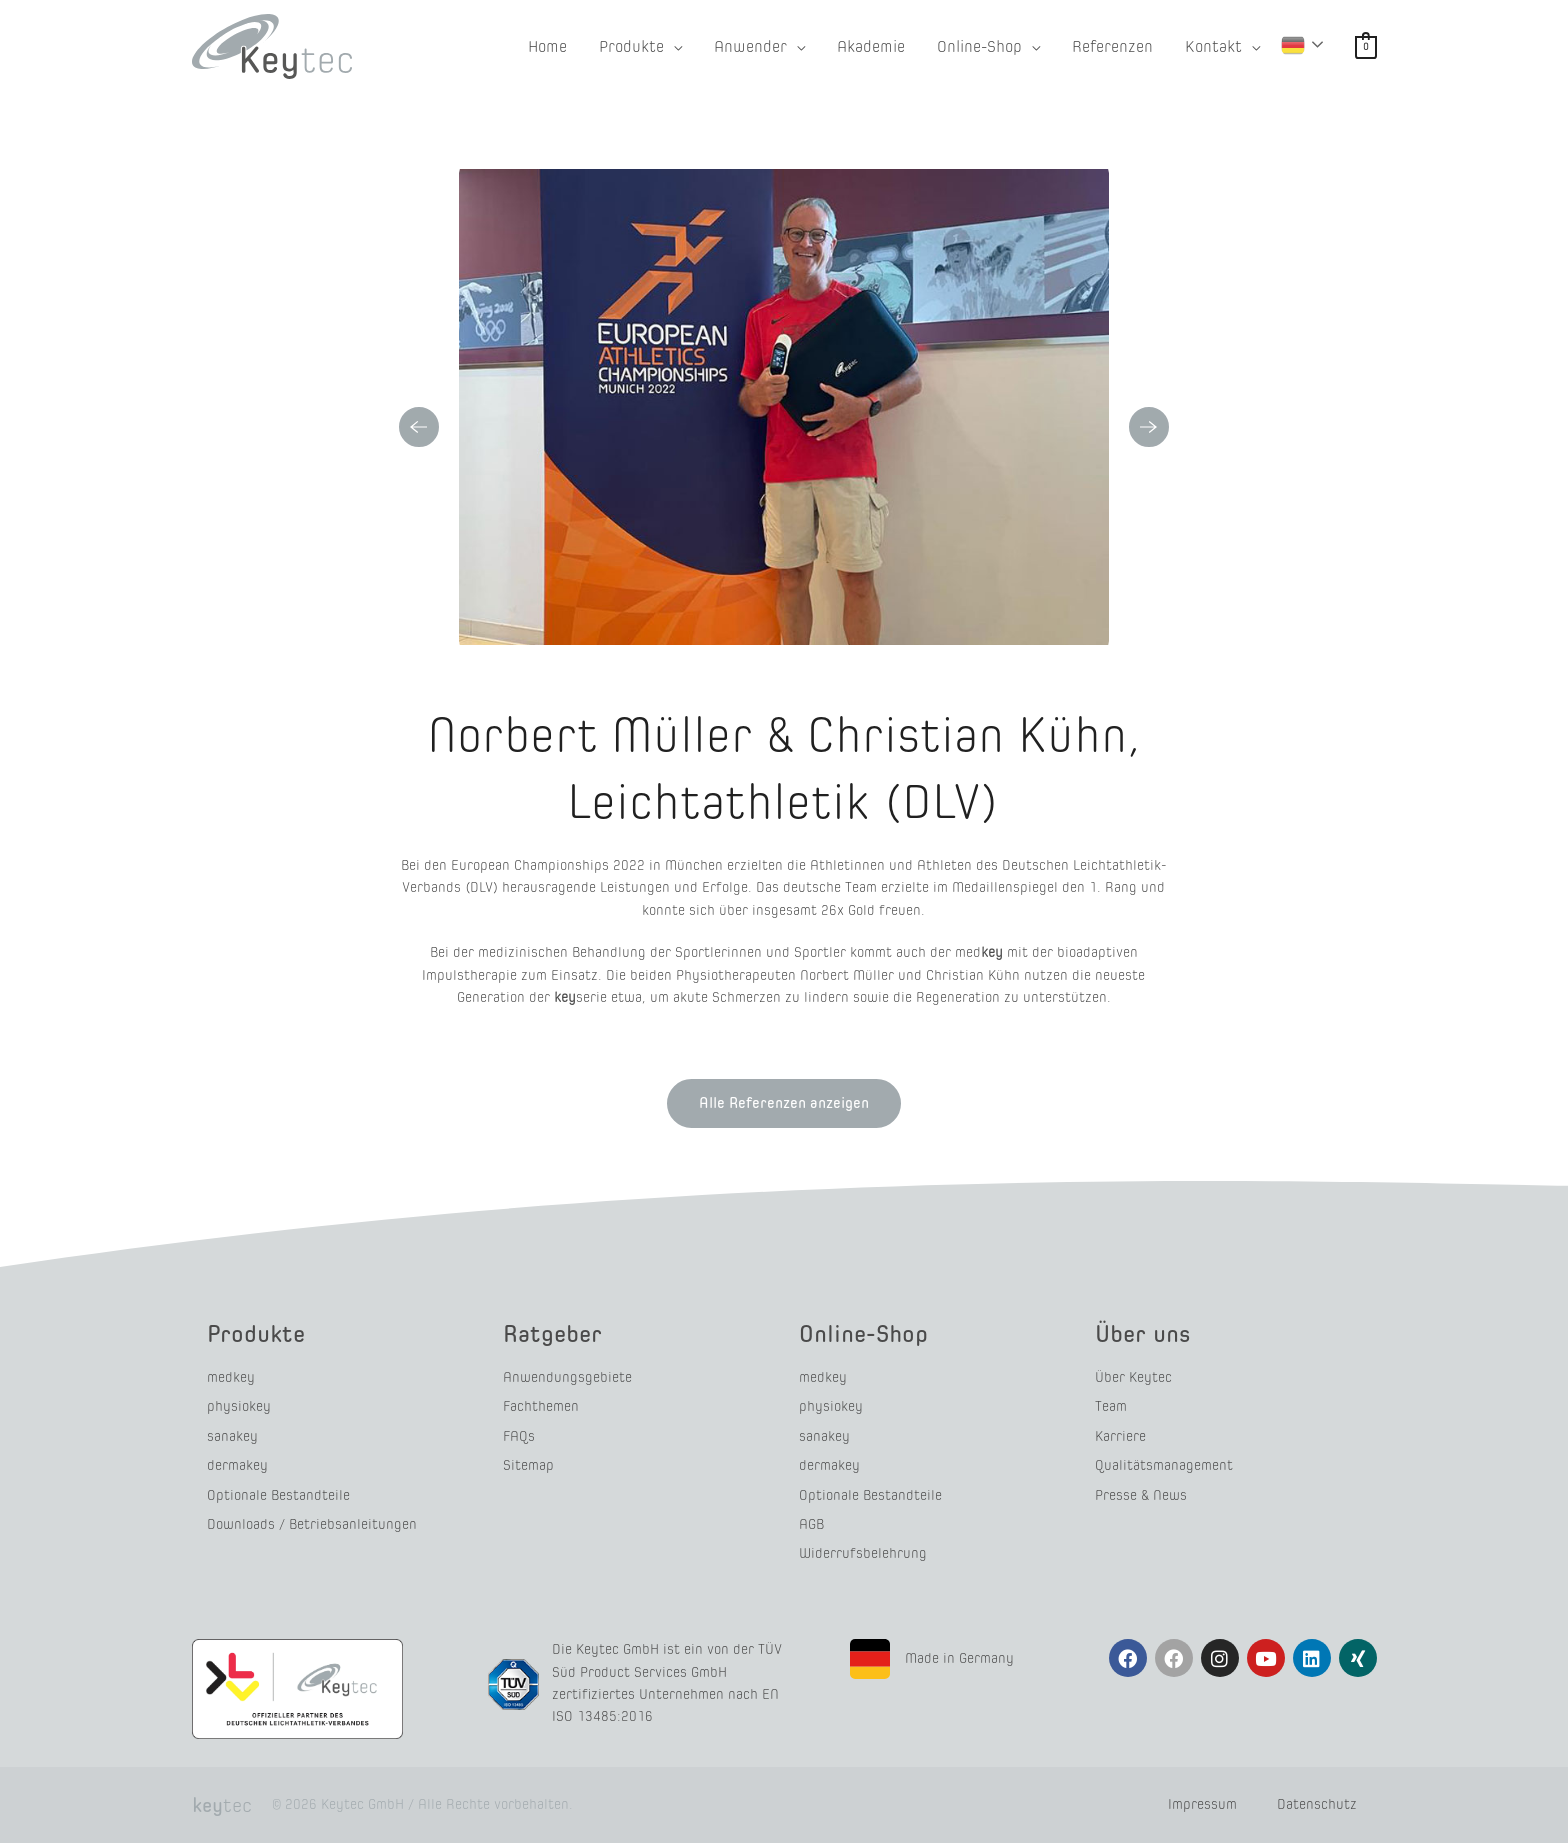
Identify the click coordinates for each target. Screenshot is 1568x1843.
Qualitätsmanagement (1164, 1465)
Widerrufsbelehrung (863, 1553)
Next (1149, 427)
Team (1111, 1406)
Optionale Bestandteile (278, 1495)
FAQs (519, 1436)
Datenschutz (1317, 1804)
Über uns (1143, 1333)
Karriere (1120, 1436)
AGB (811, 1524)
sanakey (232, 1436)
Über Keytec (1133, 1377)
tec (222, 1805)
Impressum (1202, 1804)
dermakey (237, 1465)
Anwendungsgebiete (567, 1377)
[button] (640, 46)
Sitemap (528, 1465)
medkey (231, 1377)
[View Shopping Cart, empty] (1366, 46)
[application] (673, 46)
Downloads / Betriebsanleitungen (312, 1524)
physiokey (239, 1406)
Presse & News (1141, 1495)
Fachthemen (541, 1406)
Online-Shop (863, 1333)
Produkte (256, 1333)
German (1293, 45)
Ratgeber (552, 1333)
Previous (419, 427)
